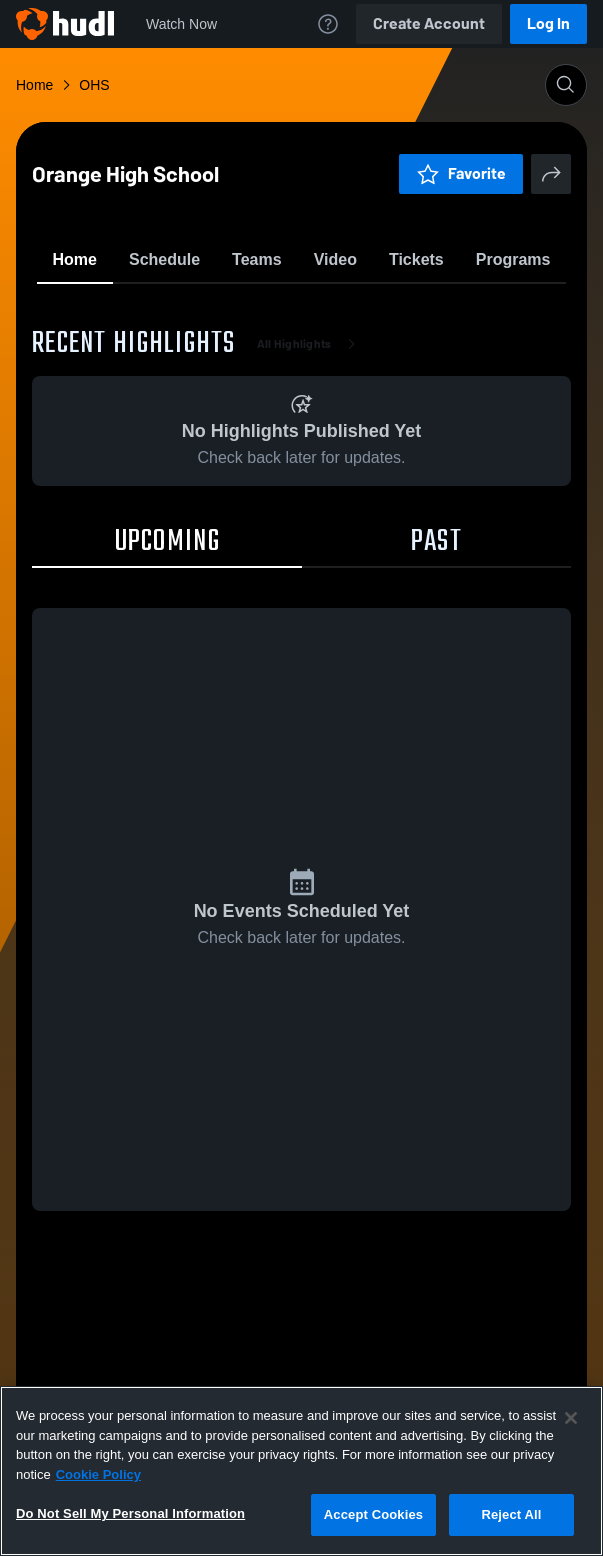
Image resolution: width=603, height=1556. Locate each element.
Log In (548, 23)
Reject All (511, 1514)
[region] (301, 1471)
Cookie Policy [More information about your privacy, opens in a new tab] (98, 1474)
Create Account (429, 23)
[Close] (571, 1418)
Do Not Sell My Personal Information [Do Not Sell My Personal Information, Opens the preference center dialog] (130, 1513)
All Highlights (310, 460)
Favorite (278, 309)
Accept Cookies (373, 1514)
